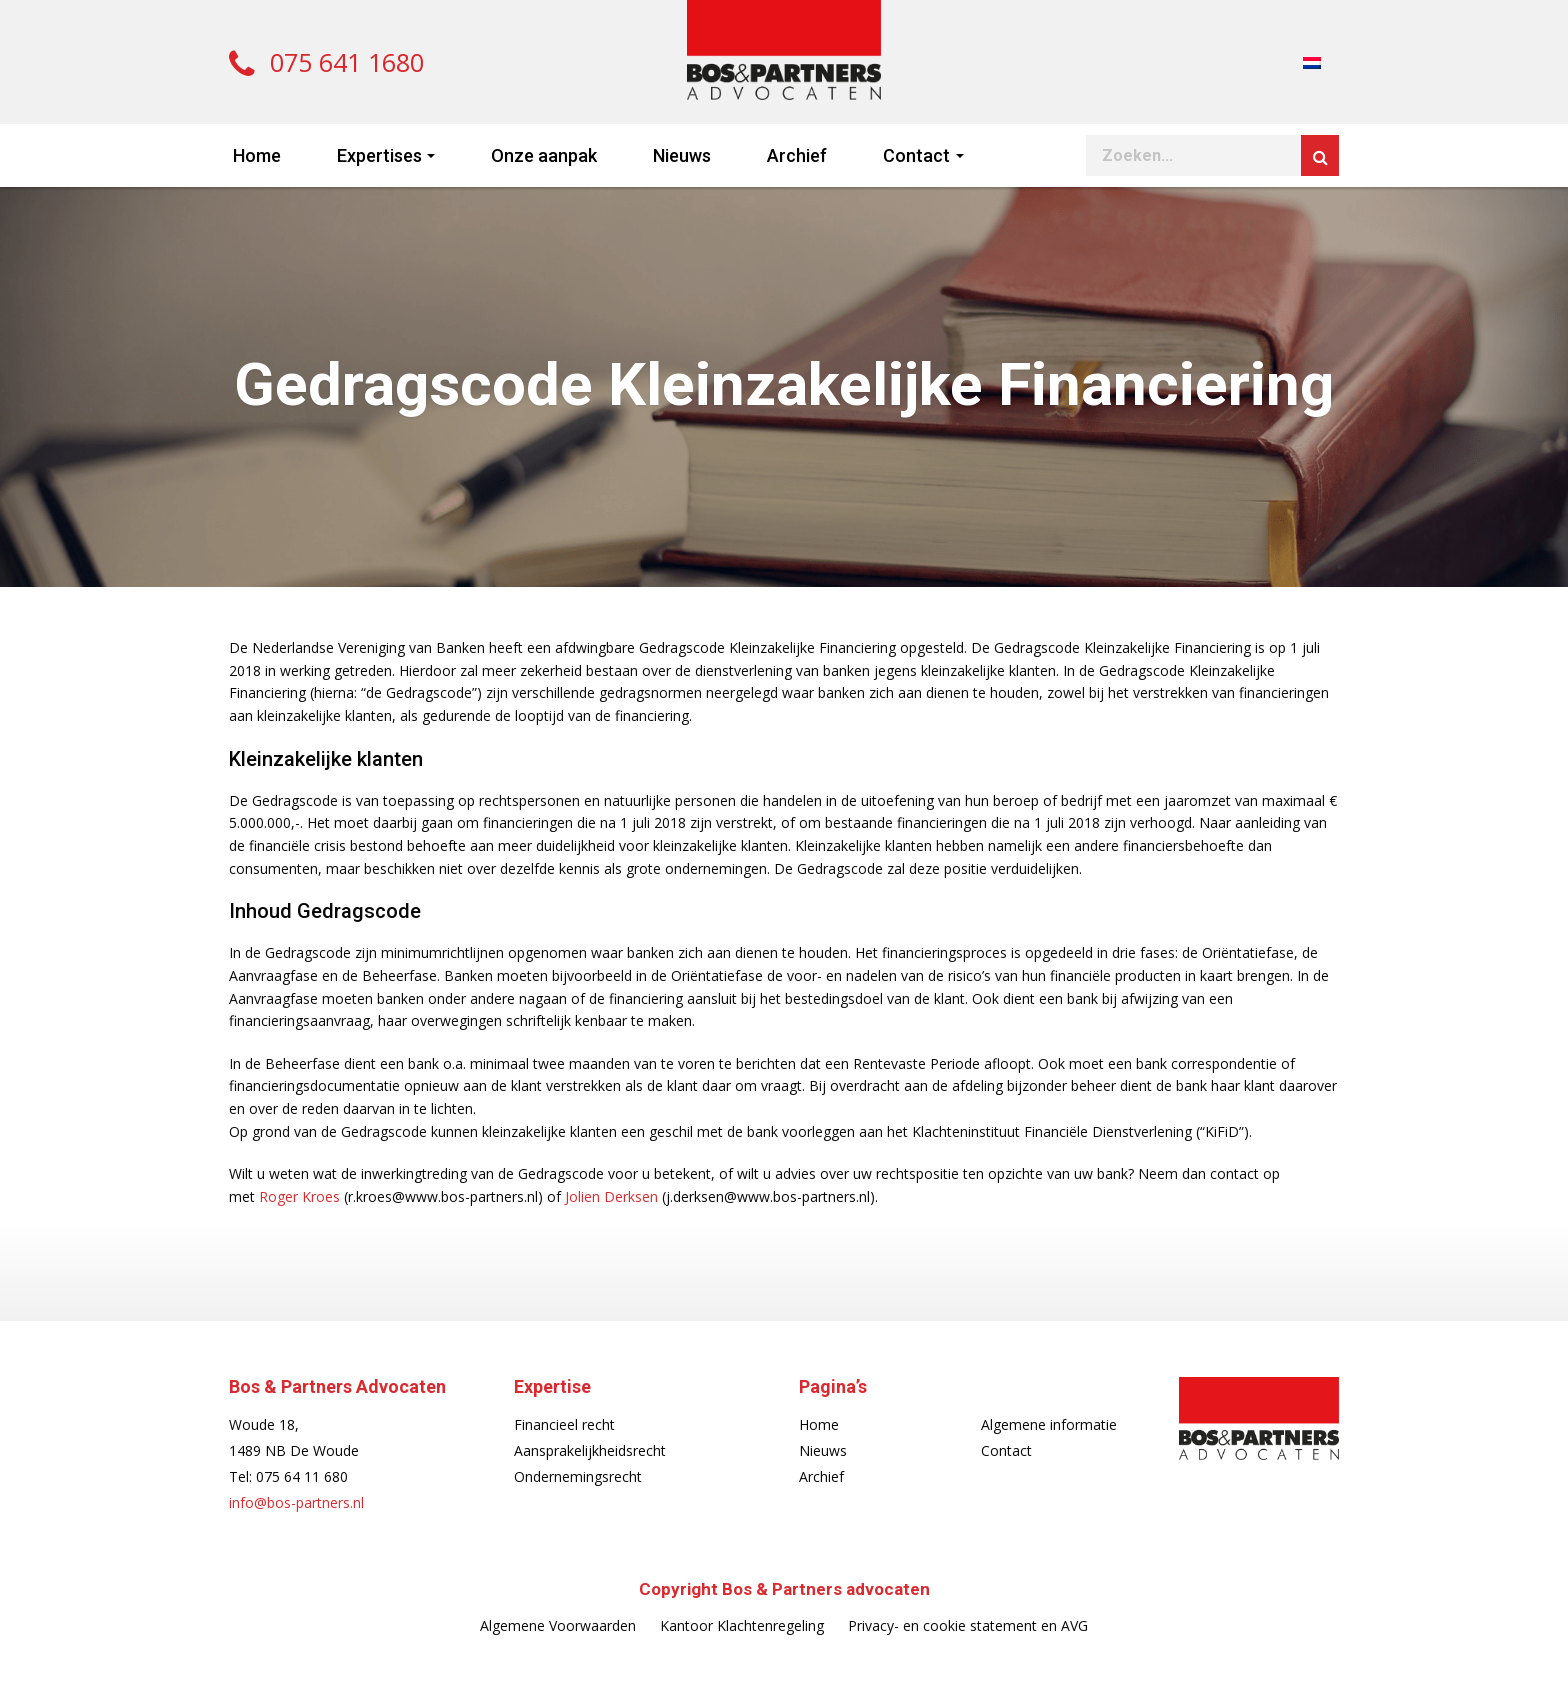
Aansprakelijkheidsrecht (590, 1450)
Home (257, 155)
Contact (916, 155)
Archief (797, 155)
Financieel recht (564, 1424)
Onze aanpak (544, 155)
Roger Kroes (299, 1196)
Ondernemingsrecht (578, 1476)
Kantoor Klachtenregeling (742, 1625)
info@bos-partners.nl (296, 1502)
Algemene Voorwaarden (558, 1625)
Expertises (379, 155)
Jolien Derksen (611, 1196)
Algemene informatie (1049, 1424)
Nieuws (682, 155)
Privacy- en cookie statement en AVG (968, 1625)
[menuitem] (1312, 61)
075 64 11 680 (302, 1476)
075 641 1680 (326, 62)
